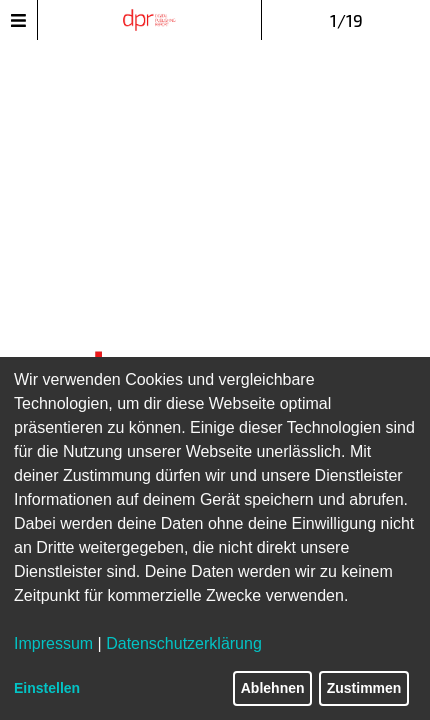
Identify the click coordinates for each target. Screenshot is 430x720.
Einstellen (47, 688)
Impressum (53, 643)
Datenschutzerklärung (184, 643)
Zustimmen (364, 688)
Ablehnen (273, 688)
